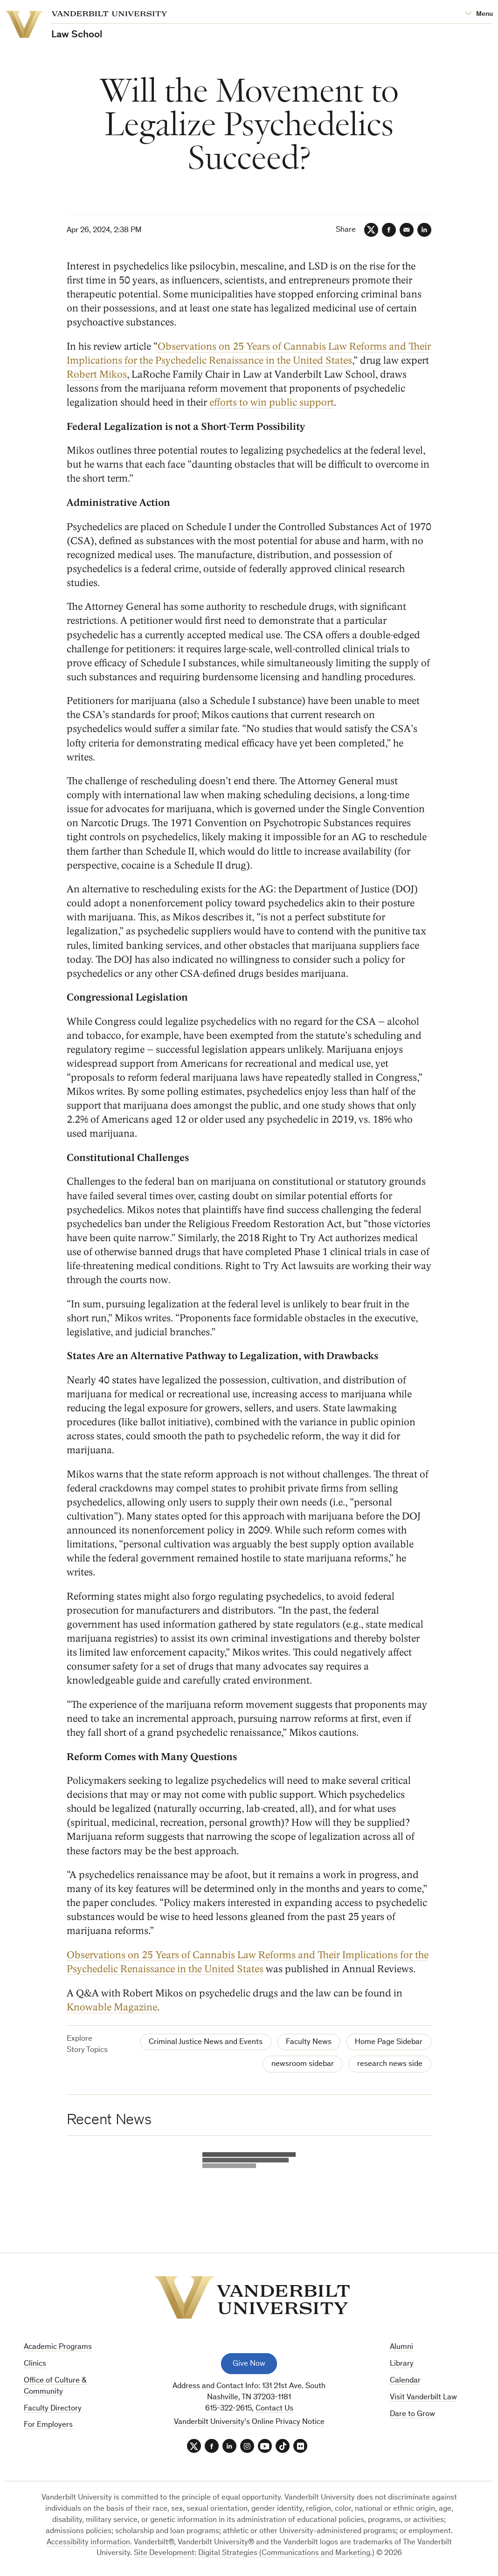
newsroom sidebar (302, 2064)
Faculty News (309, 2042)
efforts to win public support (271, 402)
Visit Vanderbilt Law (423, 2398)
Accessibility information (88, 2543)
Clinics (35, 2364)
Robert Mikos (97, 374)
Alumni (401, 2347)
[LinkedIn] (424, 230)
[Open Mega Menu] (479, 14)
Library (402, 2364)
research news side (389, 2064)
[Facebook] (389, 230)
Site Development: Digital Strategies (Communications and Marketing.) (254, 2553)
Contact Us (274, 2409)
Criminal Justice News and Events (206, 2042)
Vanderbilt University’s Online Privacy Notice (249, 2422)
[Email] (407, 230)
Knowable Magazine (112, 2007)
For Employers (48, 2425)
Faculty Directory (53, 2409)
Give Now (249, 2364)
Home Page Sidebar (388, 2042)
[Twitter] (371, 230)
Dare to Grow (412, 2414)
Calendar (405, 2381)
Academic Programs (58, 2347)
